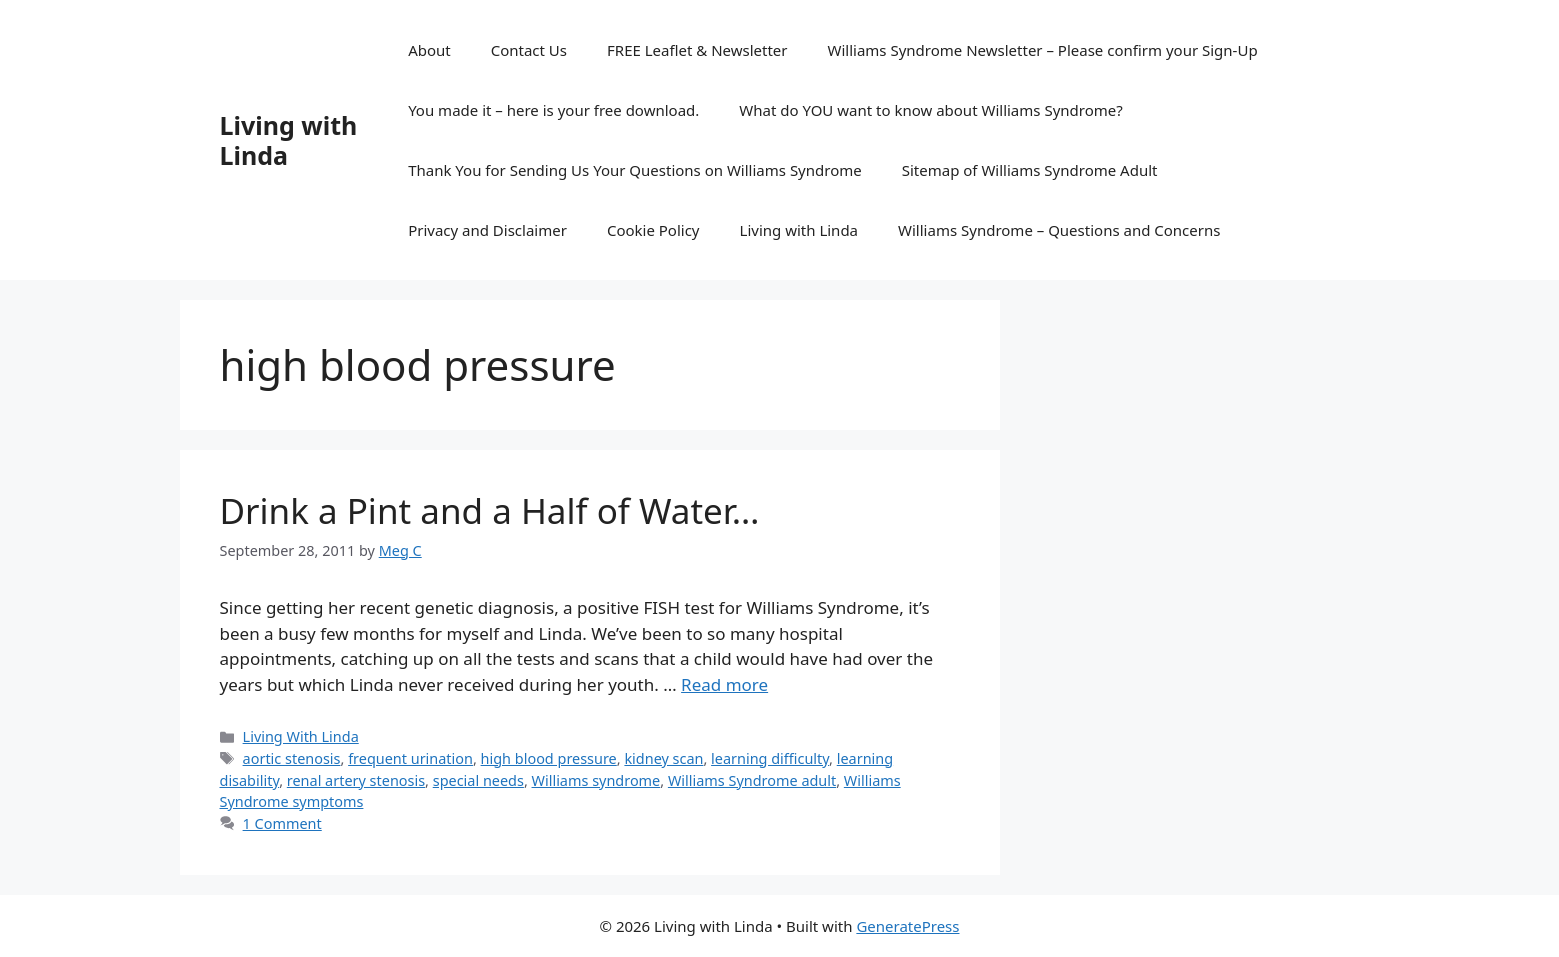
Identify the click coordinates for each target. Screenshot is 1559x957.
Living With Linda (301, 736)
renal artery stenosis (356, 780)
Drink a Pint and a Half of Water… (490, 510)
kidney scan (663, 758)
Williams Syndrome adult (752, 780)
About (429, 50)
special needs (478, 780)
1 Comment (282, 823)
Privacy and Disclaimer (487, 230)
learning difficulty (770, 758)
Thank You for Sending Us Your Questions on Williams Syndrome (635, 170)
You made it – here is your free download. (553, 110)
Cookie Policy (653, 230)
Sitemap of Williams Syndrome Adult (1030, 170)
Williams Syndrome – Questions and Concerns (1059, 230)
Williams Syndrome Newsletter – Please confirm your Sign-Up (1043, 50)
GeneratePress (907, 926)
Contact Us (529, 50)
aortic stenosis (292, 758)
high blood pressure (549, 758)
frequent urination (410, 758)
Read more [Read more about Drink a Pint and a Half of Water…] (724, 684)
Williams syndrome (596, 780)
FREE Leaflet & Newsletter (697, 50)
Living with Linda (289, 140)
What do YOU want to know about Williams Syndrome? (930, 110)
